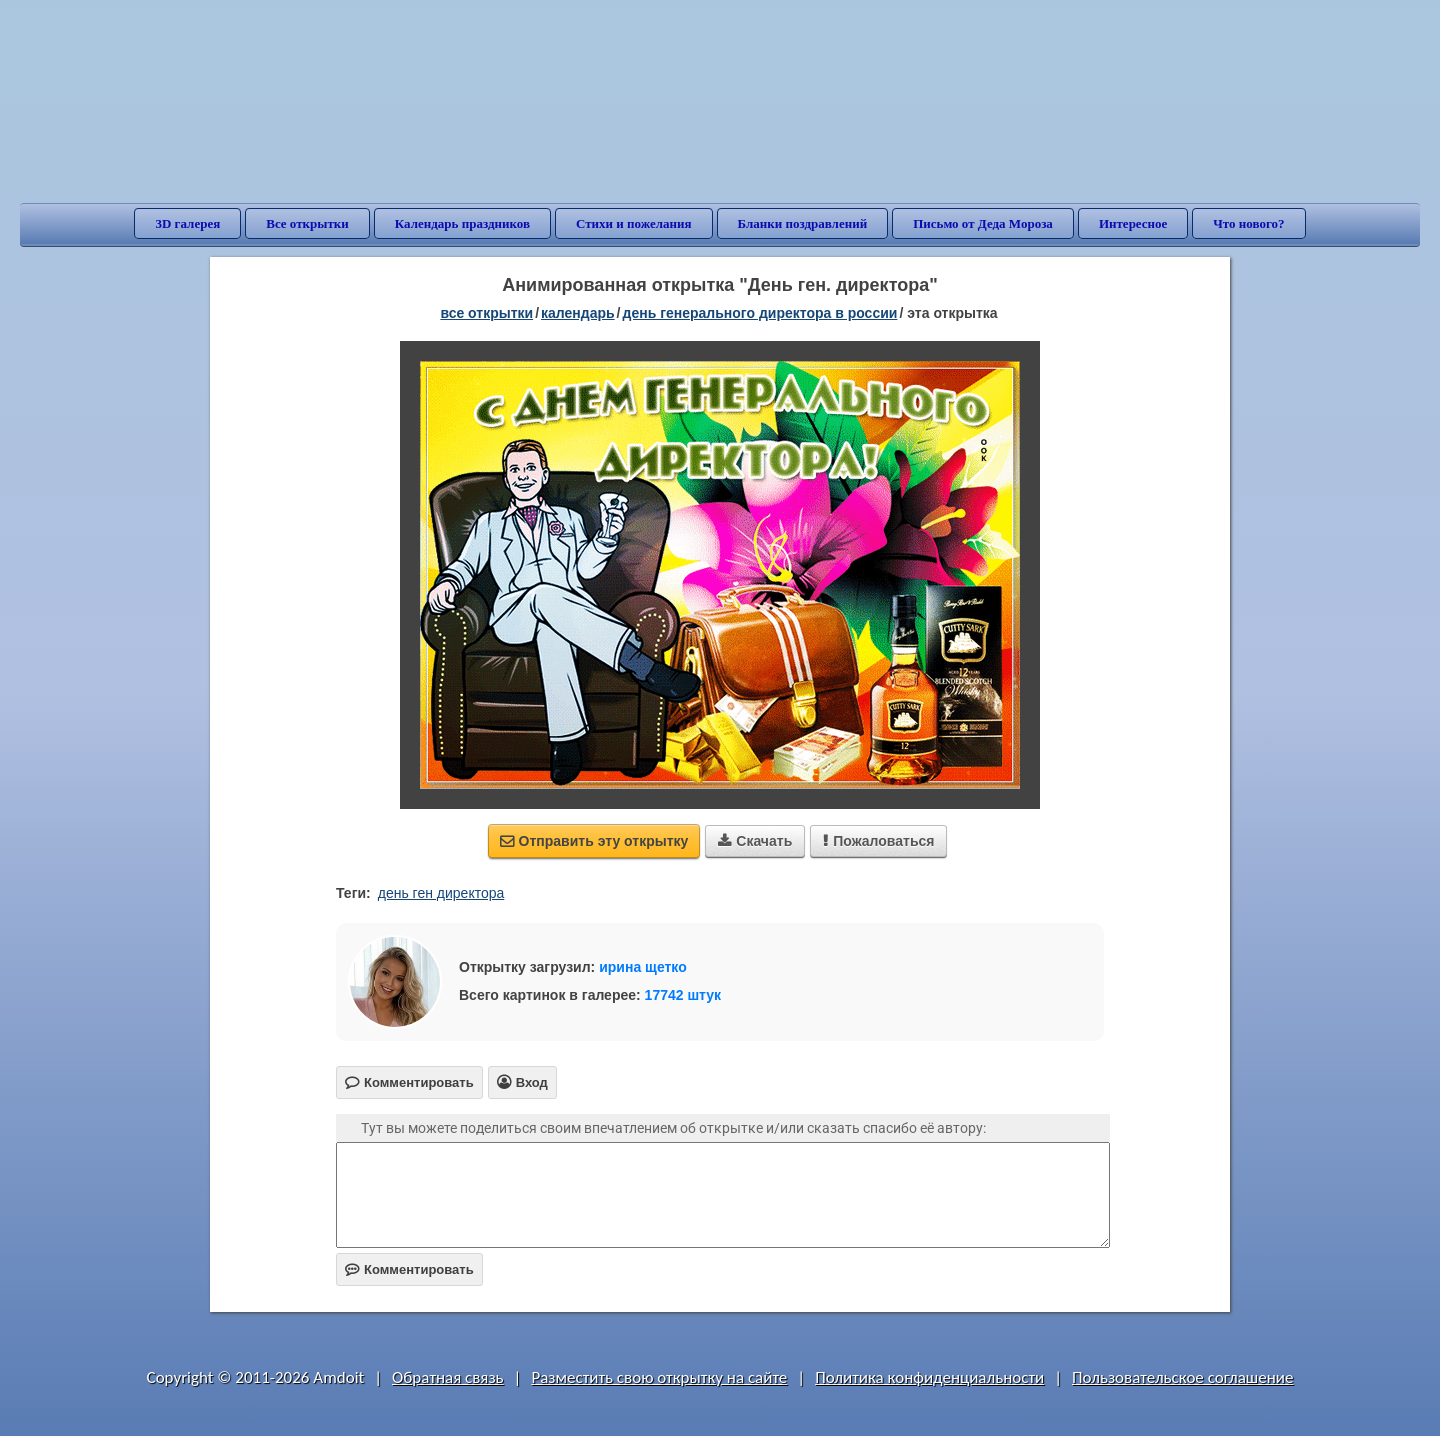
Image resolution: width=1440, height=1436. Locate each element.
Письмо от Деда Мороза (983, 223)
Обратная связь (448, 1377)
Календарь (578, 313)
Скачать (755, 841)
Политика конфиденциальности (929, 1377)
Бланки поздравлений (803, 223)
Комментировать (409, 1269)
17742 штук (683, 995)
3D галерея (187, 223)
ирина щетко (643, 967)
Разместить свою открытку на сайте (659, 1377)
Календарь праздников (462, 223)
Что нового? (1248, 223)
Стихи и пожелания (634, 223)
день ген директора (441, 893)
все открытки (486, 313)
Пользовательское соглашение (1182, 1377)
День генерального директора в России (760, 313)
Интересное (1133, 223)
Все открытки (307, 223)
